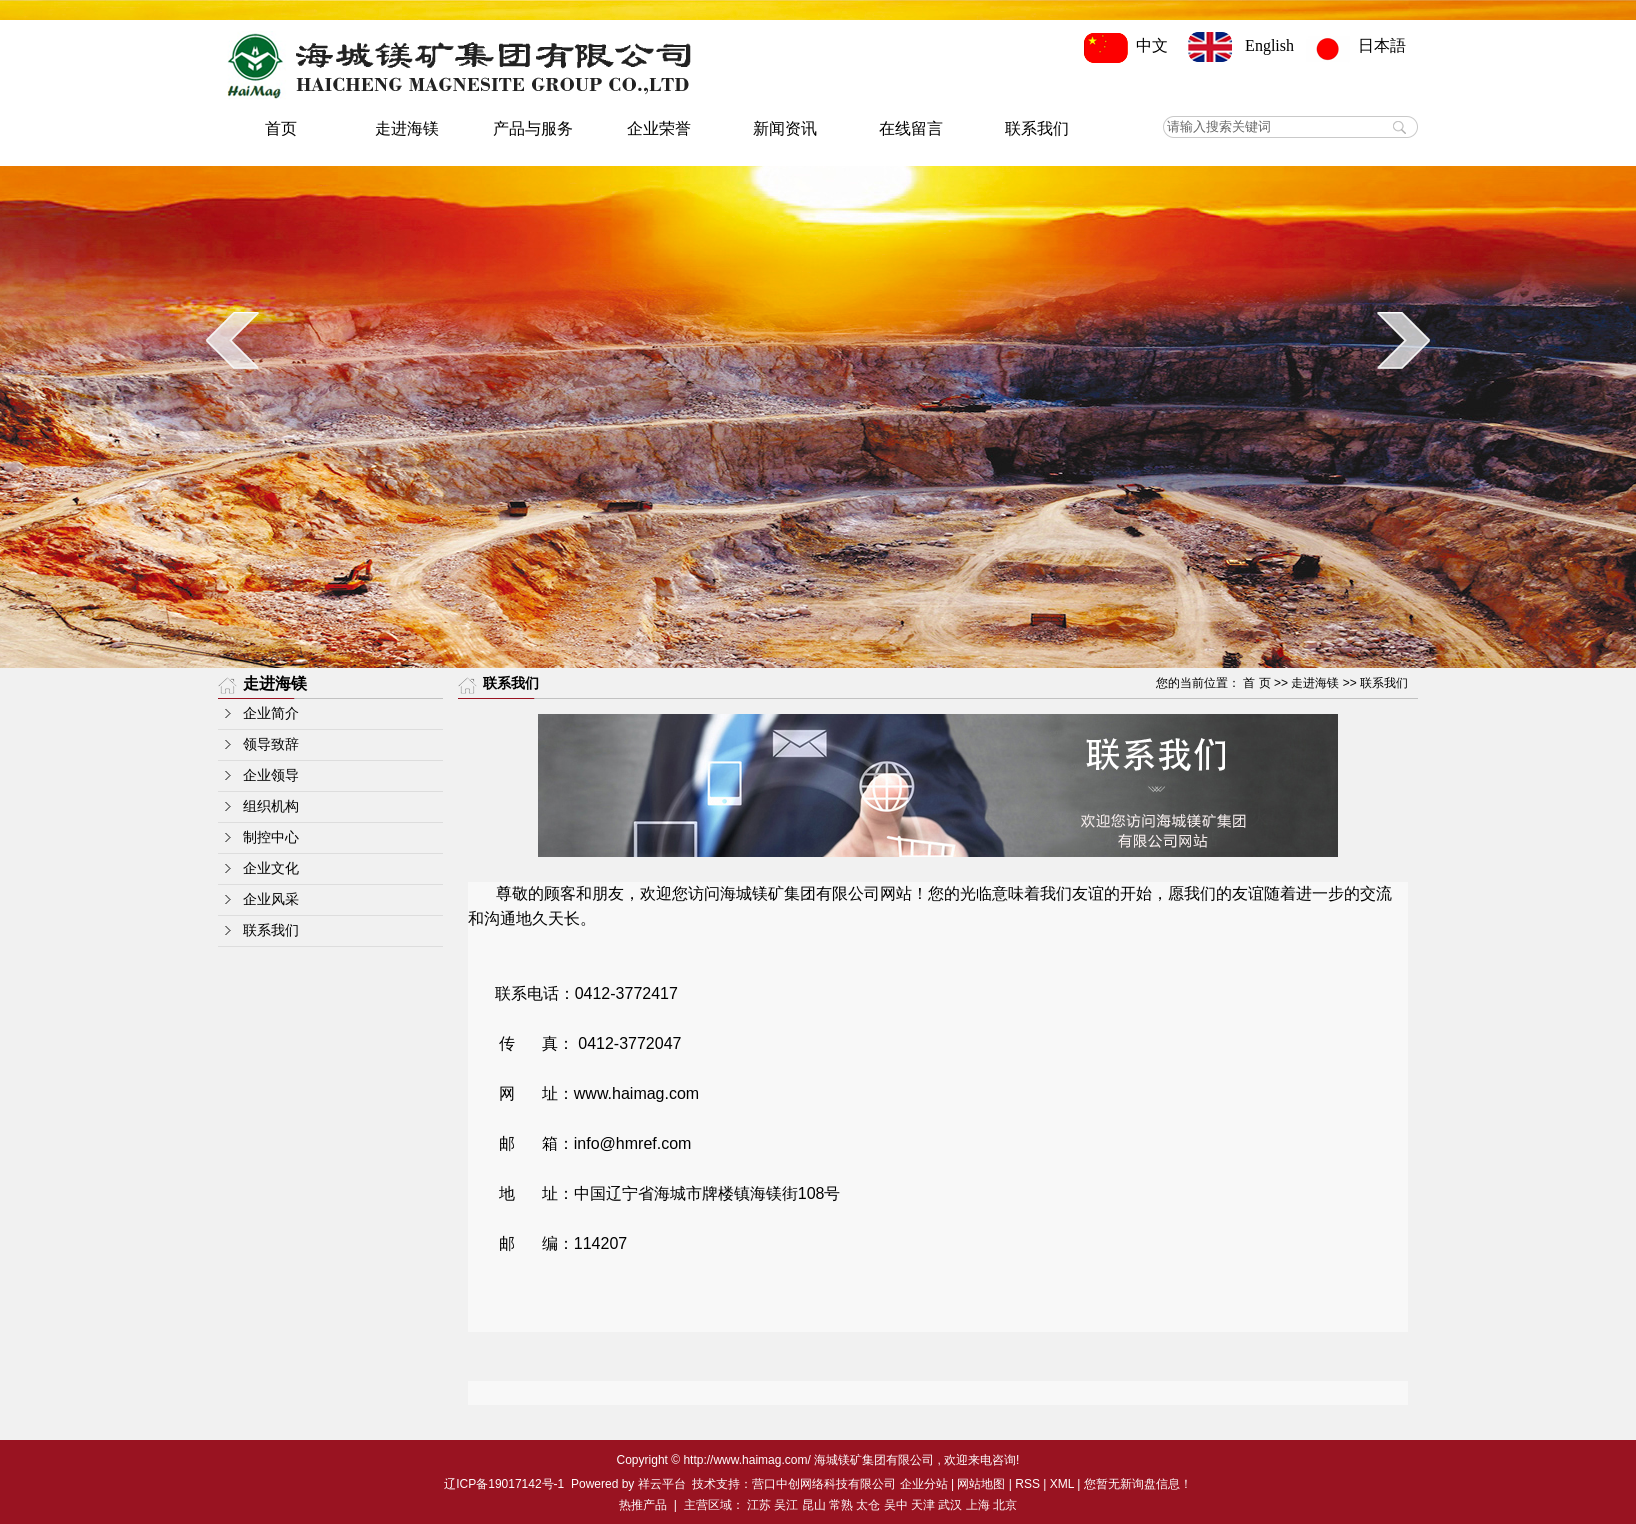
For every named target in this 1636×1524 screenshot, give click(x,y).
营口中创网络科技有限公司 (824, 1484)
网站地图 (981, 1484)
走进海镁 (407, 128)
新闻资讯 (785, 128)
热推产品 (643, 1505)
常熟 (841, 1505)
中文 (1130, 45)
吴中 (896, 1505)
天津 (923, 1505)
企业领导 (271, 775)
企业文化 (271, 868)
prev (232, 340)
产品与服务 (533, 128)
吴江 (786, 1505)
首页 (281, 128)
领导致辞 (271, 744)
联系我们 (1037, 128)
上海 (978, 1505)
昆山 (814, 1505)
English (1241, 45)
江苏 (759, 1505)
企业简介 (271, 713)
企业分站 (924, 1484)
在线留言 (911, 128)
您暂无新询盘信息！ (1138, 1484)
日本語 (1362, 45)
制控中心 (271, 837)
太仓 (868, 1505)
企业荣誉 (659, 128)
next (1403, 340)
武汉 (950, 1505)
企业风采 (271, 899)
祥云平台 (662, 1484)
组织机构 (271, 806)
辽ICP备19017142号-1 (504, 1484)
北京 (1005, 1505)
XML (1062, 1484)
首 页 (1256, 683)
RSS (1027, 1484)
